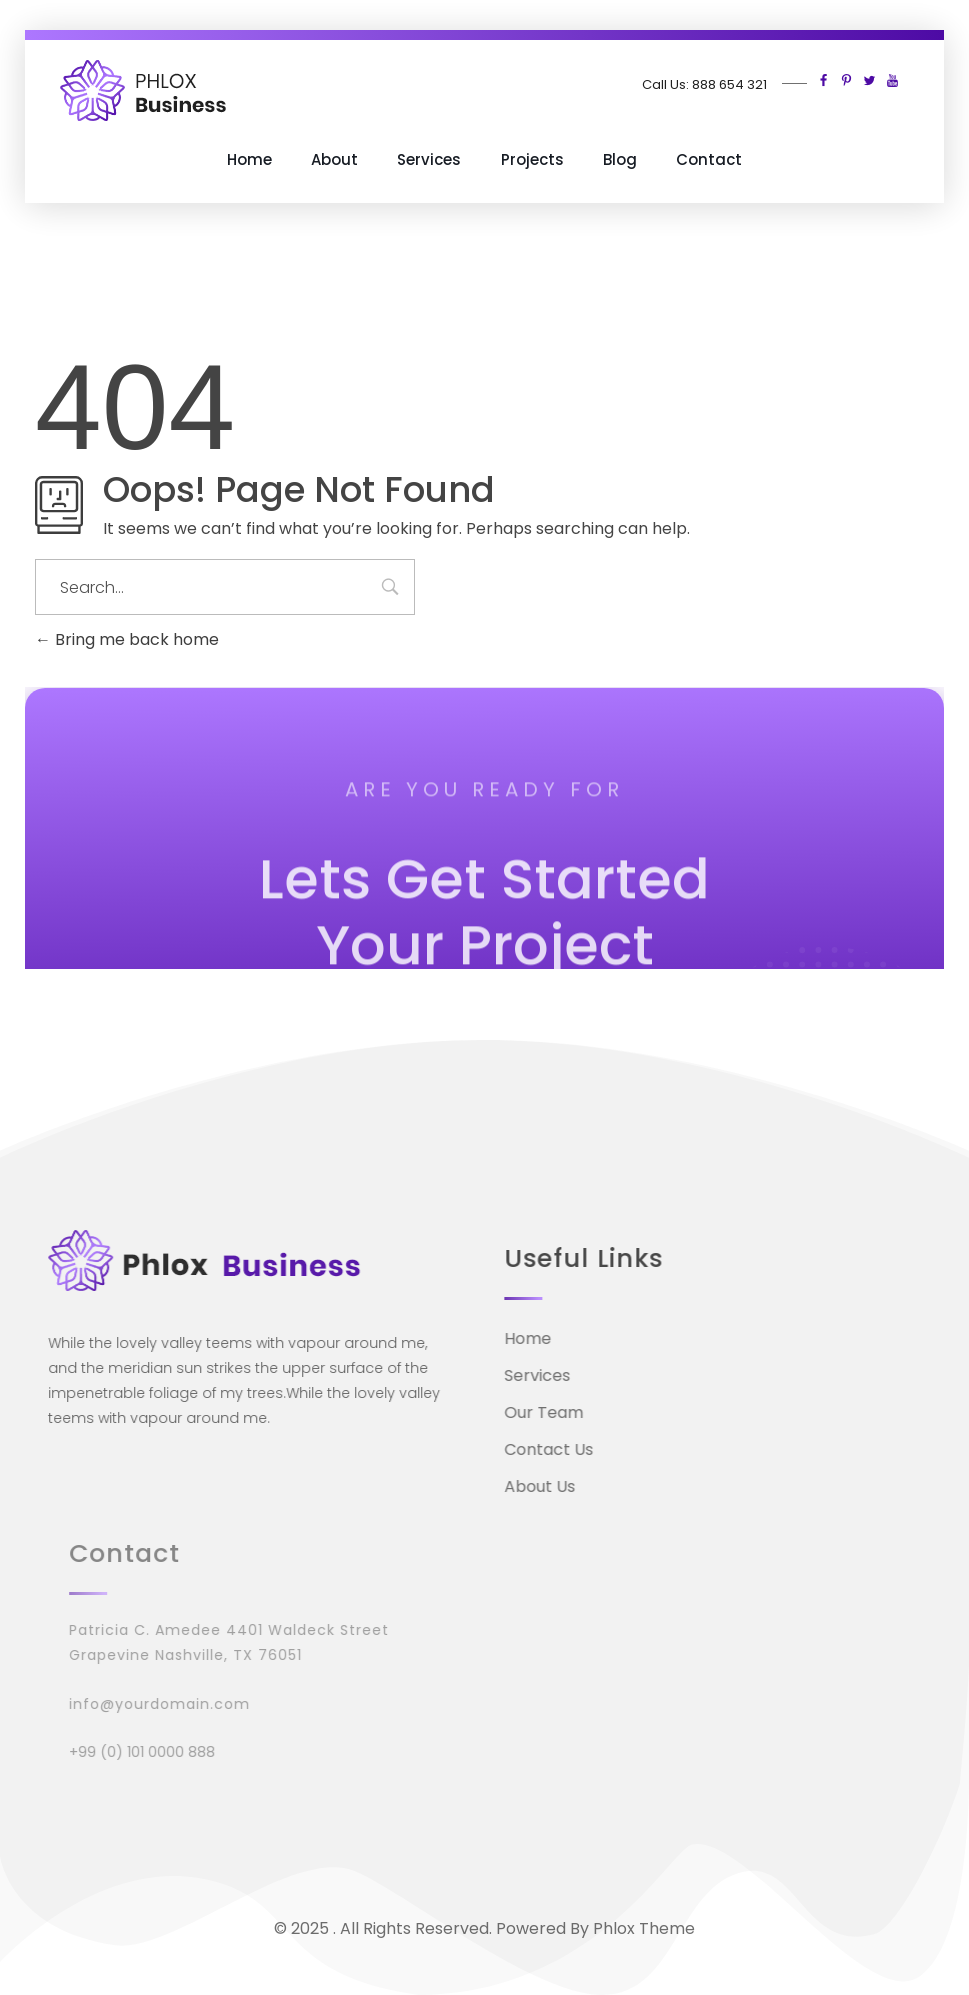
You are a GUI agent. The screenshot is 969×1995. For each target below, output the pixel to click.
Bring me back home (127, 639)
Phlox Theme (644, 1928)
